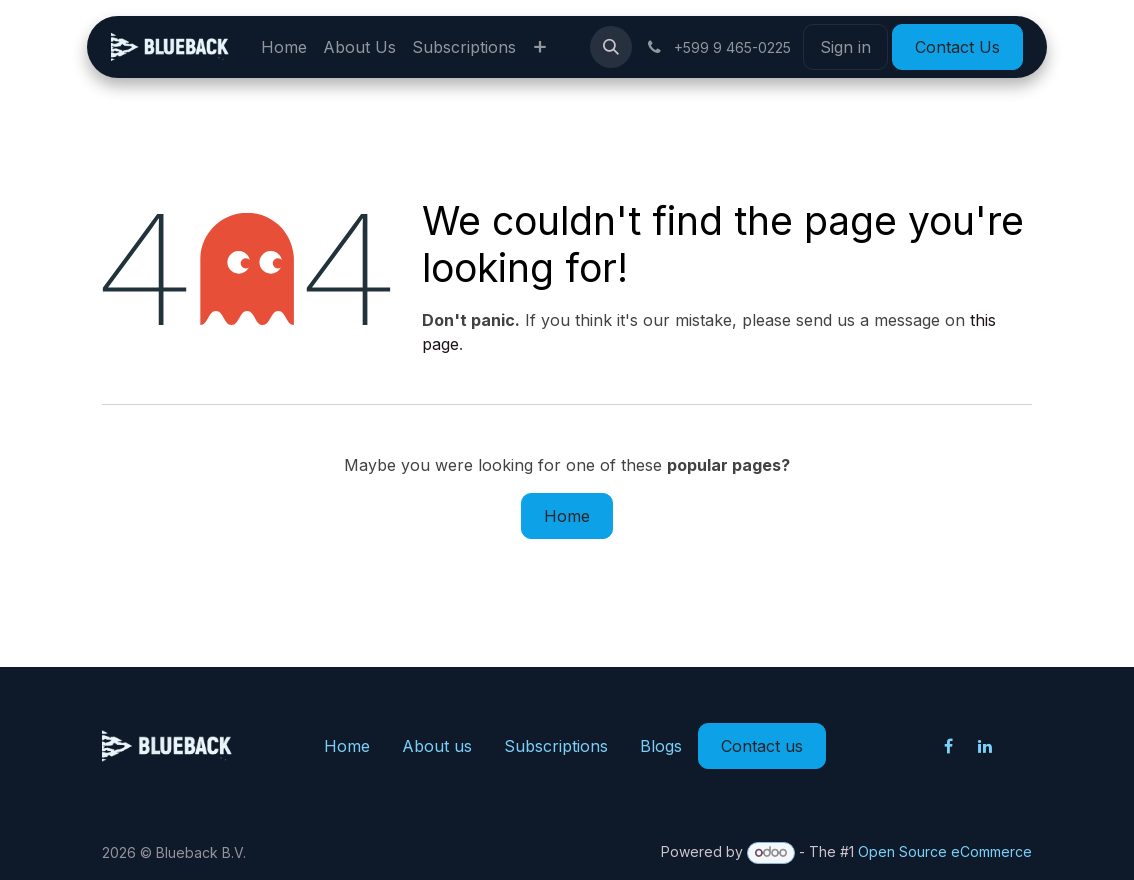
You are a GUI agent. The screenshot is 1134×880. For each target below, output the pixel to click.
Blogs (661, 746)
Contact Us (957, 47)
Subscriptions (556, 746)
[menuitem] (284, 47)
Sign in (845, 47)
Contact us (762, 746)
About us (437, 746)
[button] (611, 47)
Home (567, 516)
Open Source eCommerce (945, 851)
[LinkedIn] (985, 746)
